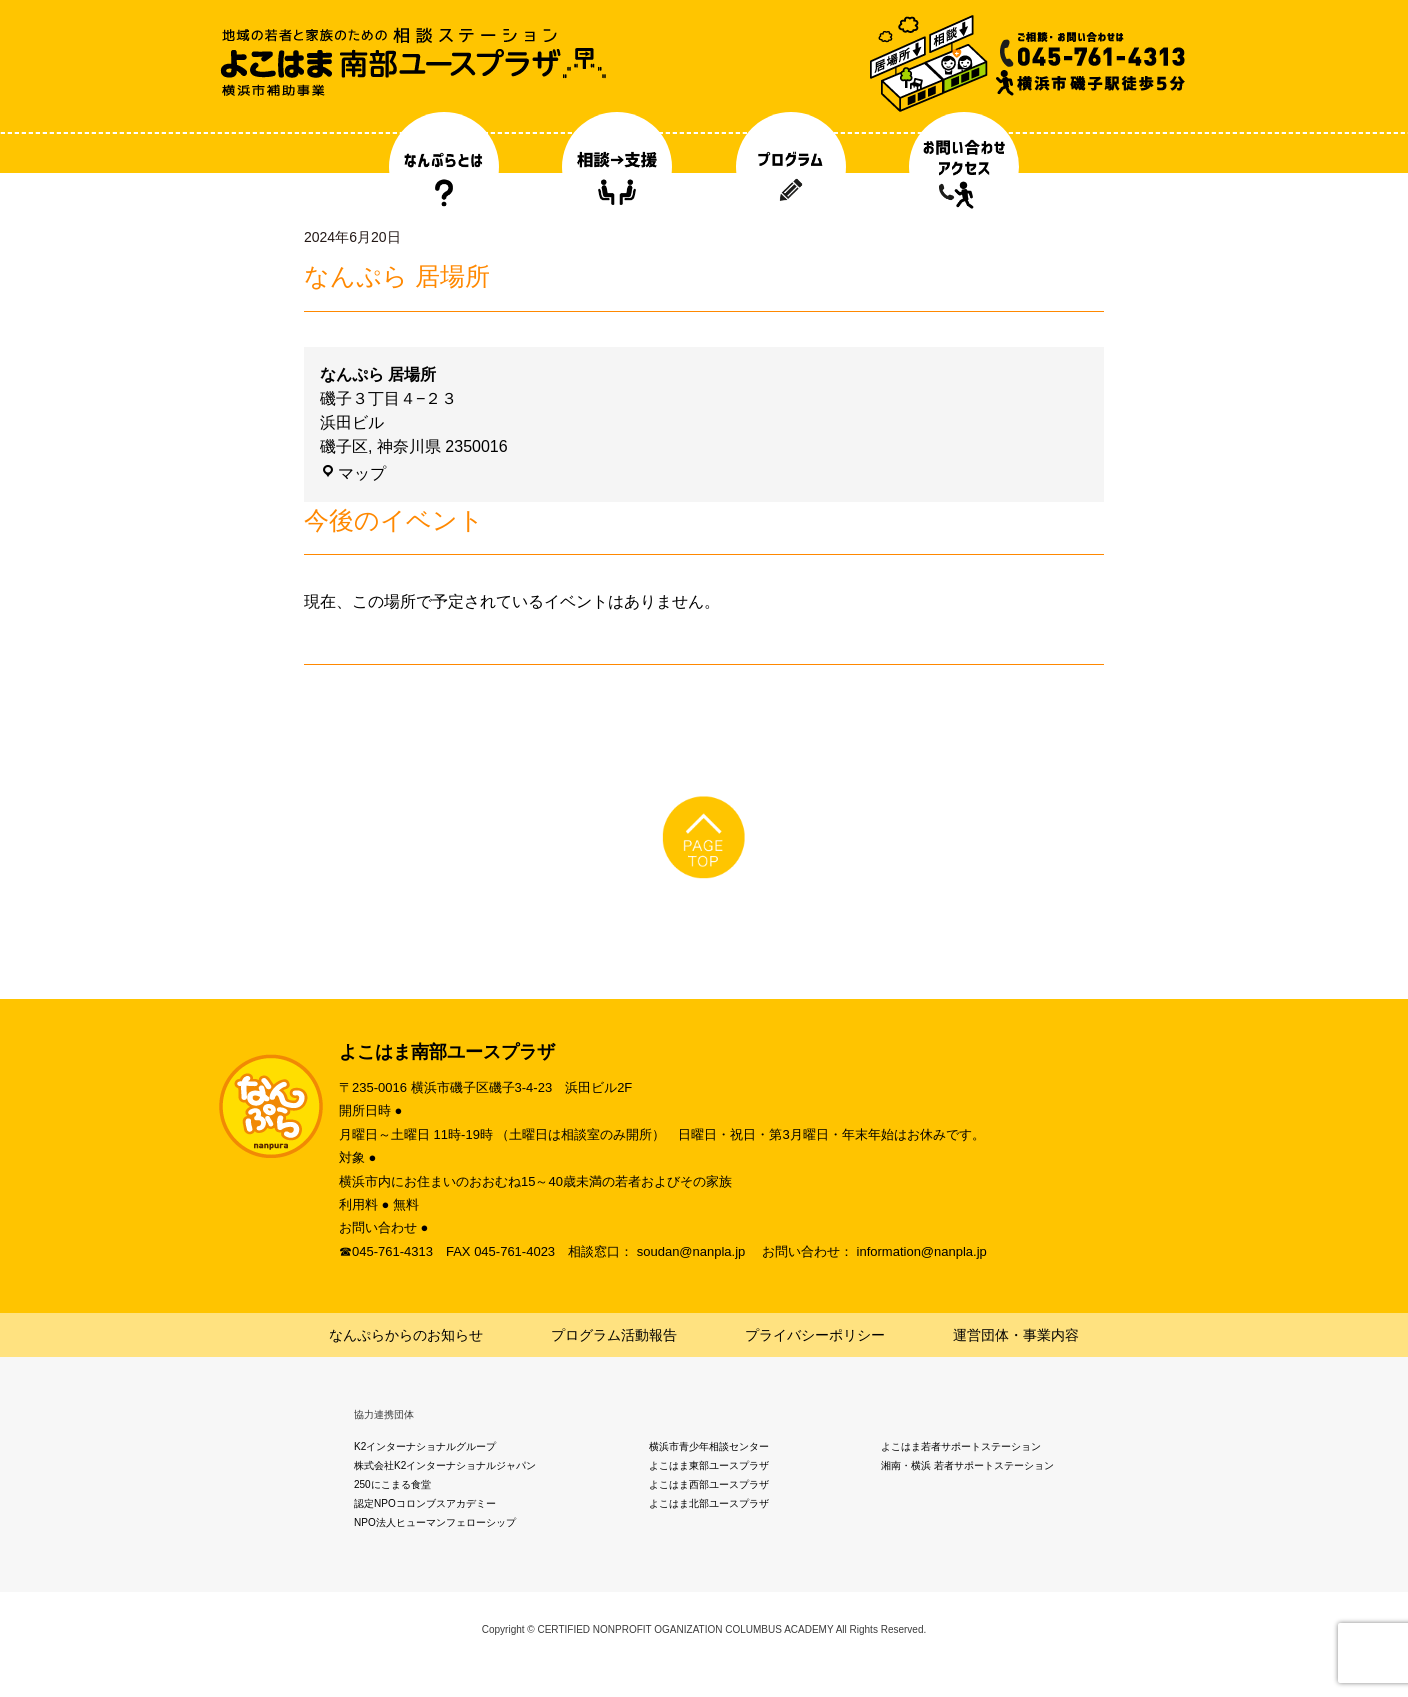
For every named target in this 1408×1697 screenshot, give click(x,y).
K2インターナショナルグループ (425, 1446)
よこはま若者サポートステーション (961, 1446)
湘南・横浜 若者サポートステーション (967, 1465)
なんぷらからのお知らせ (406, 1335)
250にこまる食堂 (392, 1484)
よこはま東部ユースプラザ (709, 1465)
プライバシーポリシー (815, 1335)
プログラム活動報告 (614, 1335)
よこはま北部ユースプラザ (709, 1503)
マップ (353, 473)
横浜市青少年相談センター (709, 1446)
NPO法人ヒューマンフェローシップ (435, 1522)
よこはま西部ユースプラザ (709, 1484)
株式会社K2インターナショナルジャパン (445, 1465)
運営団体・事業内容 (1016, 1335)
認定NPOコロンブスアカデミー (425, 1503)
